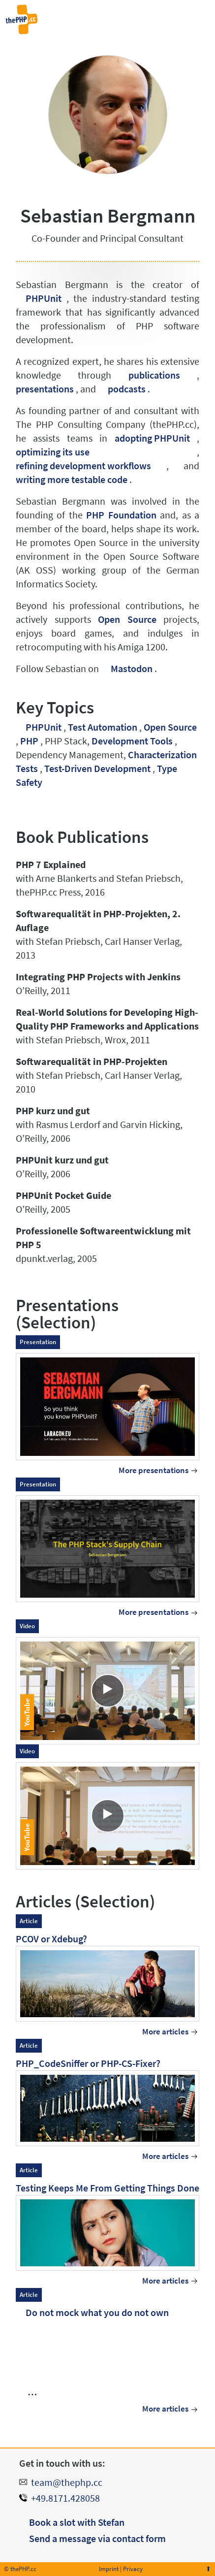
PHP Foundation (121, 515)
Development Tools (132, 741)
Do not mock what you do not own (97, 2312)
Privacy (133, 2569)
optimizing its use (53, 452)
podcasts (127, 389)
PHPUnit (43, 298)
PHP (29, 741)
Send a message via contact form (97, 2538)
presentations (45, 389)
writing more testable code (71, 479)
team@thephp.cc (66, 2482)
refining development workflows (83, 465)
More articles (165, 2032)
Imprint (109, 2569)
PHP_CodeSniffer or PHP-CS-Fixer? (88, 2063)
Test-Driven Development (97, 768)
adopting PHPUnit (152, 438)
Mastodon (132, 668)
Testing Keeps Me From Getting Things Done (107, 2188)
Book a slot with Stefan (76, 2522)
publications (154, 375)
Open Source (127, 619)
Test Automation (102, 727)
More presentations (153, 1470)
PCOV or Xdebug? (51, 1938)
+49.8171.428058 (65, 2498)
